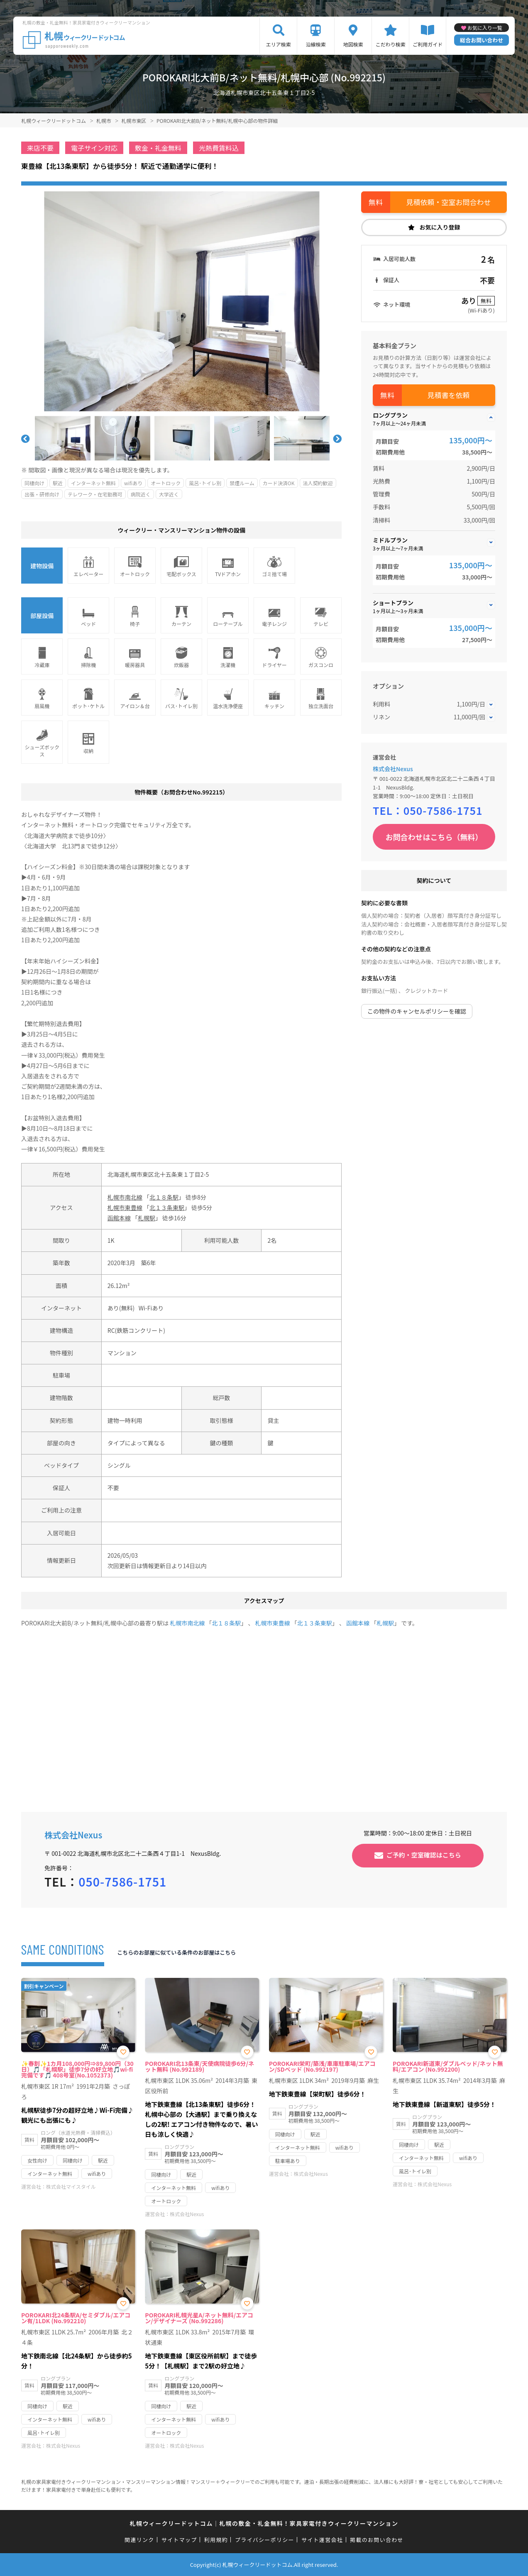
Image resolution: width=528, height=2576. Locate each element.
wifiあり (133, 482)
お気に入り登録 (440, 227)
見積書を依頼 (449, 395)
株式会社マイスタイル (71, 2186)
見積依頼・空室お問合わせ (448, 202)
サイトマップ (179, 2539)
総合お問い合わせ (481, 40)
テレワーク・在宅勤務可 (95, 494)
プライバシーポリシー (264, 2539)
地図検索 (353, 44)
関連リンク (139, 2539)
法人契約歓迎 (318, 482)
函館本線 (119, 1218)
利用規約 (216, 2539)
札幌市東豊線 (125, 1207)
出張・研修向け (41, 494)
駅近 (58, 482)
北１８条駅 (163, 1197)
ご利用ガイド (427, 44)
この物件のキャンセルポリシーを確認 (416, 1011)
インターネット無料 (93, 482)
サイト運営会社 (322, 2539)
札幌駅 (146, 1218)
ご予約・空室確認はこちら (423, 1854)
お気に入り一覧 (484, 27)
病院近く (141, 494)
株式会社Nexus (393, 769)
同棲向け (34, 482)
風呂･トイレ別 (205, 482)
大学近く (169, 494)
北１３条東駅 (166, 1207)
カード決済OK (279, 482)
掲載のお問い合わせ (376, 2539)
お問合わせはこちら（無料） (434, 836)
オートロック (166, 482)
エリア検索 (278, 44)
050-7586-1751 (443, 810)
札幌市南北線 (125, 1197)
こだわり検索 (391, 44)
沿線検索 (316, 44)
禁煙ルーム (242, 482)
